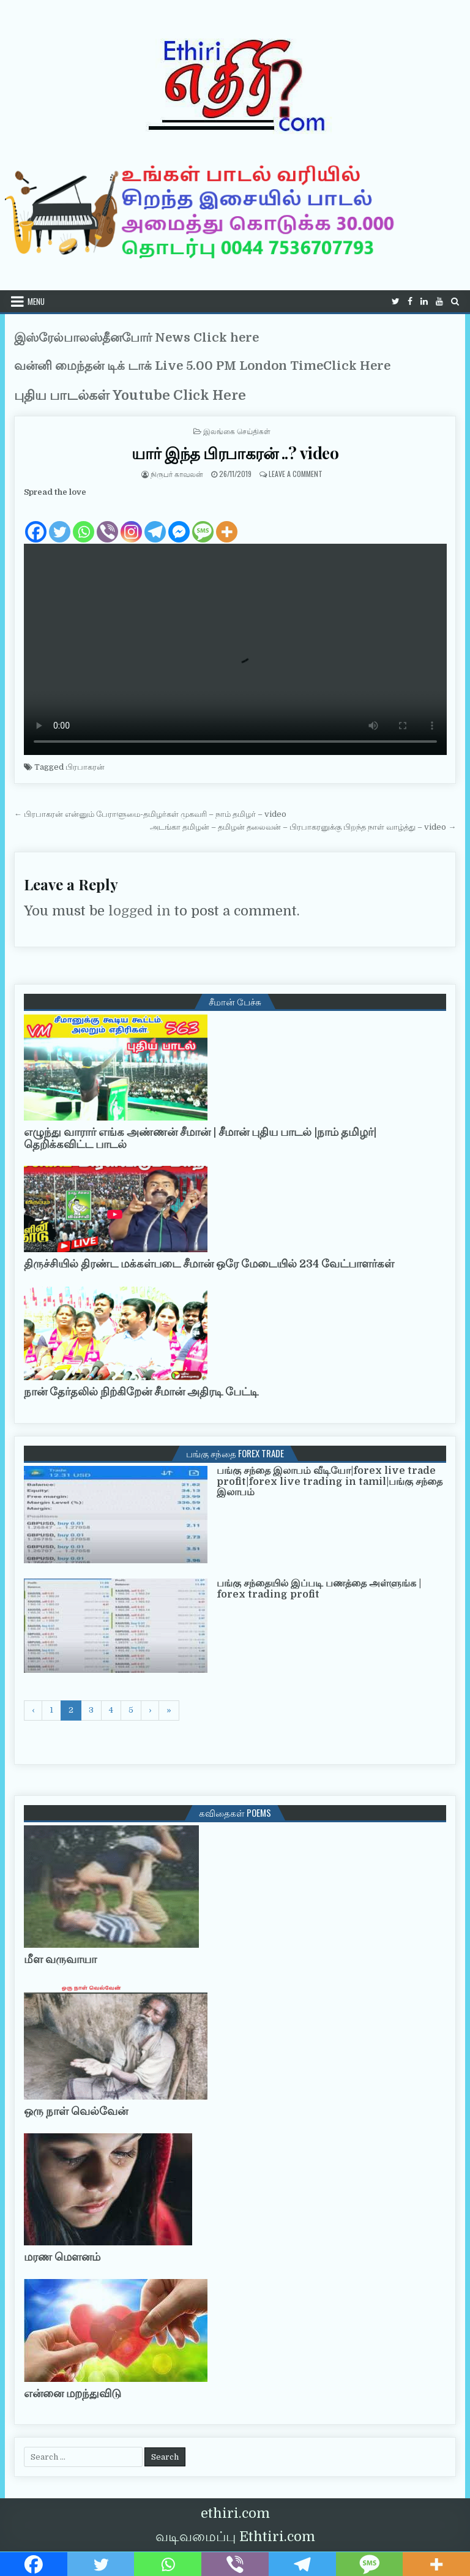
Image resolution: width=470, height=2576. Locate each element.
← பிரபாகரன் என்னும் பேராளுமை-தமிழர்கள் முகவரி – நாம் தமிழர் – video (150, 814)
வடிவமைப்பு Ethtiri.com (235, 2536)
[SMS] (203, 522)
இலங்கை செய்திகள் (236, 431)
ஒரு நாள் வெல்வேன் (76, 2111)
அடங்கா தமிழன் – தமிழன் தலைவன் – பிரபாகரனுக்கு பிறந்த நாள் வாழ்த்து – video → (303, 827)
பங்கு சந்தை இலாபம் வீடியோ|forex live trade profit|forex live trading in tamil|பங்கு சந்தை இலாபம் (329, 1481)
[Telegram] (155, 522)
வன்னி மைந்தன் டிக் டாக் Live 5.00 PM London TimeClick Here (202, 366)
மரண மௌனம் (62, 2257)
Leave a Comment (296, 473)
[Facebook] (36, 522)
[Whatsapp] (83, 522)
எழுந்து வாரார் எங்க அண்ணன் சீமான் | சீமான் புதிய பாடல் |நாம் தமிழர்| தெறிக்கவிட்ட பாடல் (200, 1138)
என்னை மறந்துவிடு (72, 2393)
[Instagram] (131, 522)
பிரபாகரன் (85, 767)
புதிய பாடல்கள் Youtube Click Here (130, 395)
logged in (139, 910)
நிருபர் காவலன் (177, 473)
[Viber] (107, 522)
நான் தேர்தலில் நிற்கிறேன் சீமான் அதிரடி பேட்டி (141, 1392)
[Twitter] (59, 522)
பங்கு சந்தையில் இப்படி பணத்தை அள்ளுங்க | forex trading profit (319, 1589)
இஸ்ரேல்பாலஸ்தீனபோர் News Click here (136, 338)
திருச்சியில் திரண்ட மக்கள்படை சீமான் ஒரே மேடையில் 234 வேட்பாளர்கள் (209, 1264)
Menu (36, 301)
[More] (226, 522)
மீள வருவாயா (60, 1959)
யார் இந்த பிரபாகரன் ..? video (235, 453)
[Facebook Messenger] (179, 522)
